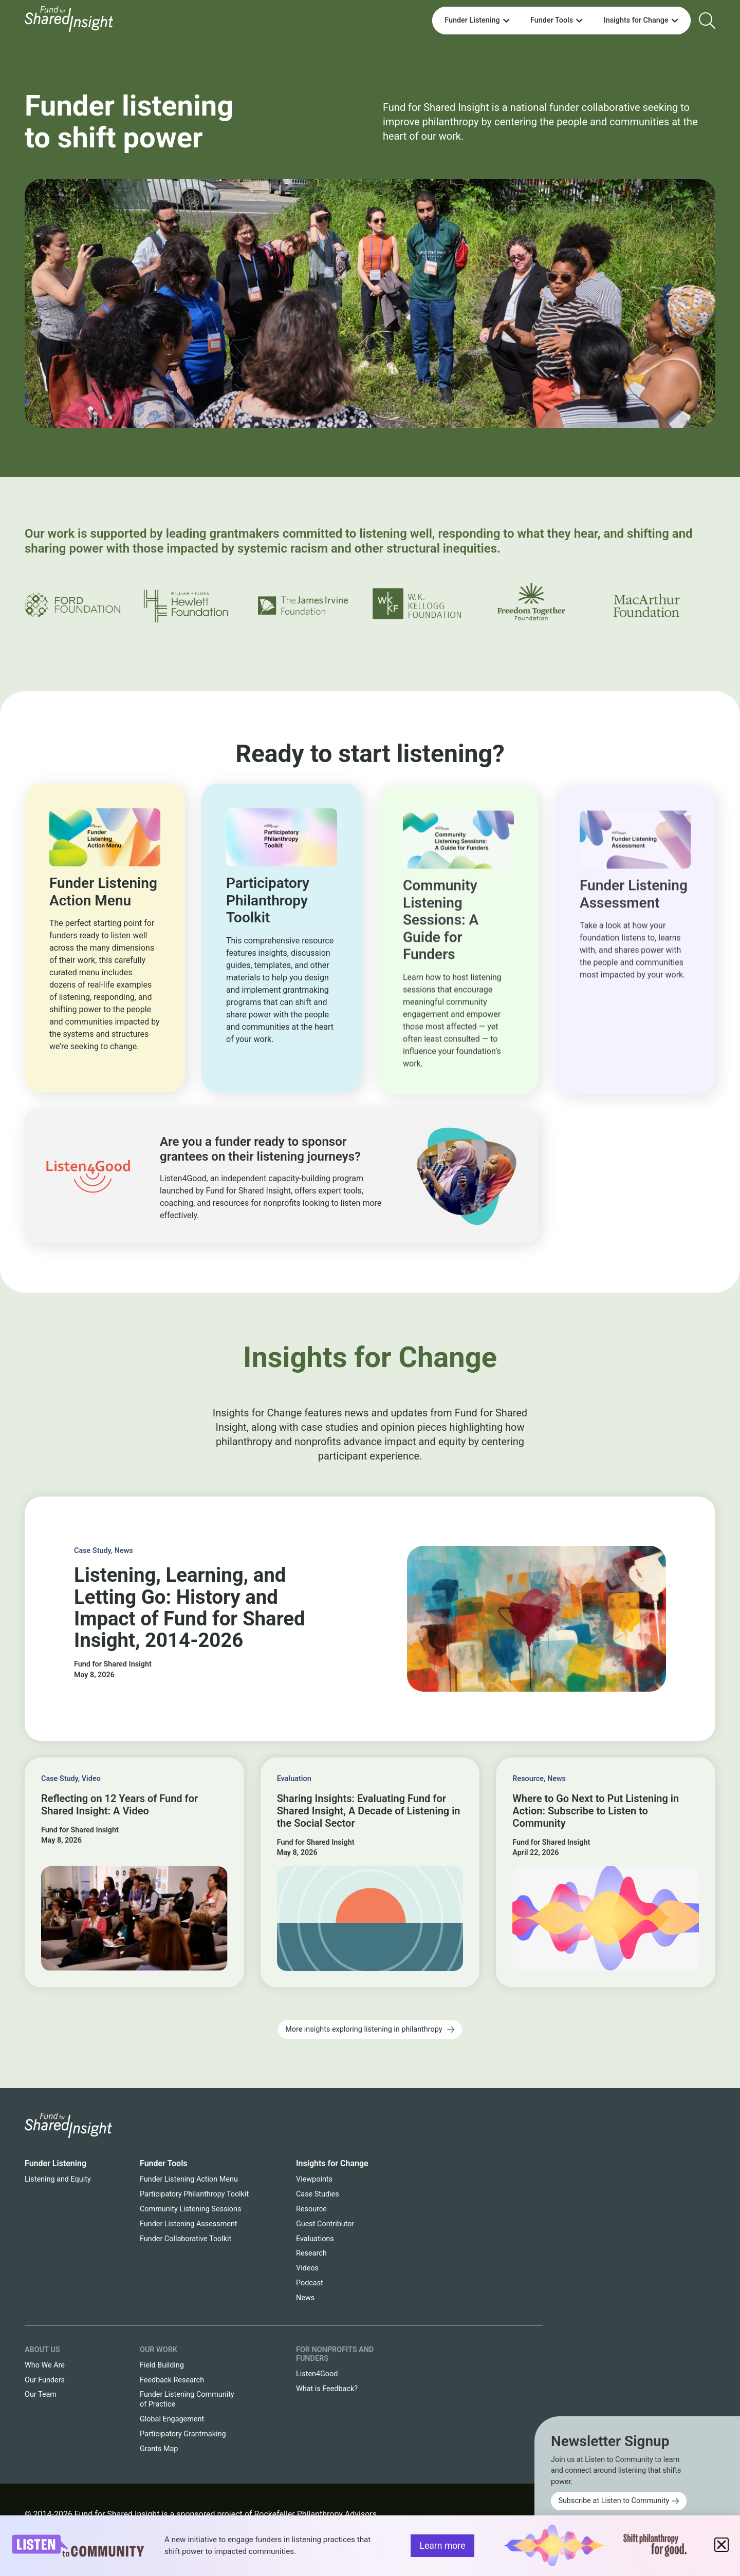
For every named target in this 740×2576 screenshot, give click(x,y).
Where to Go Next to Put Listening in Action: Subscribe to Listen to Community (595, 1810)
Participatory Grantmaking (183, 2434)
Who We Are (45, 2365)
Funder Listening (55, 2163)
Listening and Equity (58, 2179)
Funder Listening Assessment (188, 2224)
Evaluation (294, 1778)
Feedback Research (172, 2380)
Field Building (162, 2365)
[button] (721, 2545)
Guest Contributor (325, 2224)
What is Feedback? (327, 2388)
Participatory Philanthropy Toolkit (194, 2194)
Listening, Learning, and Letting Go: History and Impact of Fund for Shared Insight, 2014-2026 (189, 1607)
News (124, 1550)
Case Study (92, 1550)
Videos (307, 2268)
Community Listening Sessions (190, 2209)
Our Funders (45, 2380)
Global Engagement (172, 2419)
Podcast (309, 2283)
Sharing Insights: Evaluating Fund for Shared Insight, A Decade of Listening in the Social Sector (368, 1810)
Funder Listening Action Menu (189, 2179)
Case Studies (317, 2194)
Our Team (41, 2394)
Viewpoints (314, 2179)
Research (311, 2253)
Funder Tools (164, 2163)
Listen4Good (317, 2374)
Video (91, 1778)
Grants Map (159, 2449)
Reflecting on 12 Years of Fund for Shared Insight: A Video (119, 1804)
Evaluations (315, 2238)
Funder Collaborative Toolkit (185, 2238)
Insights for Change (332, 2163)
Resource (528, 1778)
